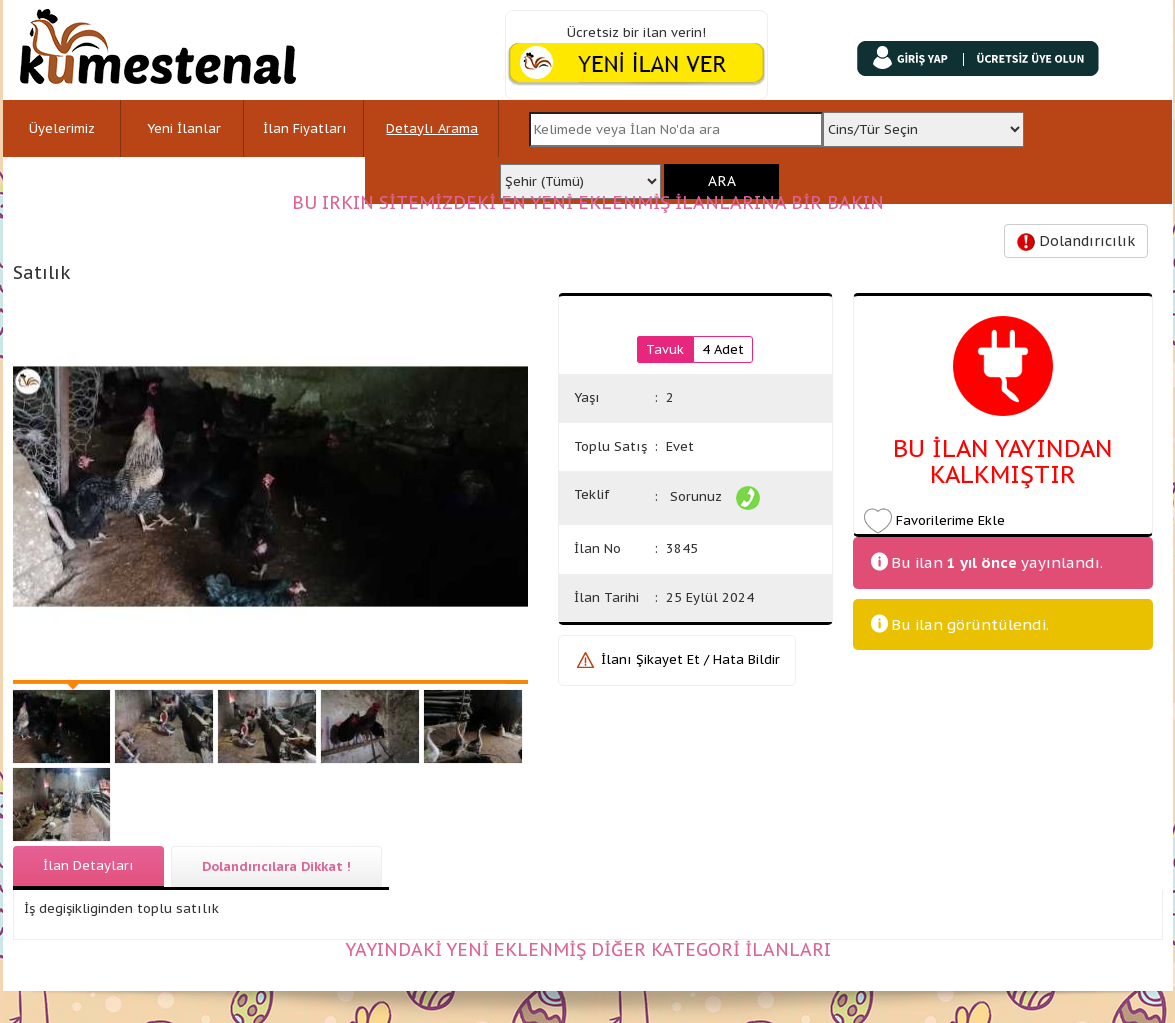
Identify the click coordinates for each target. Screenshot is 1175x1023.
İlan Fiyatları (305, 128)
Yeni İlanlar (184, 128)
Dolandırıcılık (1076, 241)
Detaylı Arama (432, 128)
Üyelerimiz (62, 128)
